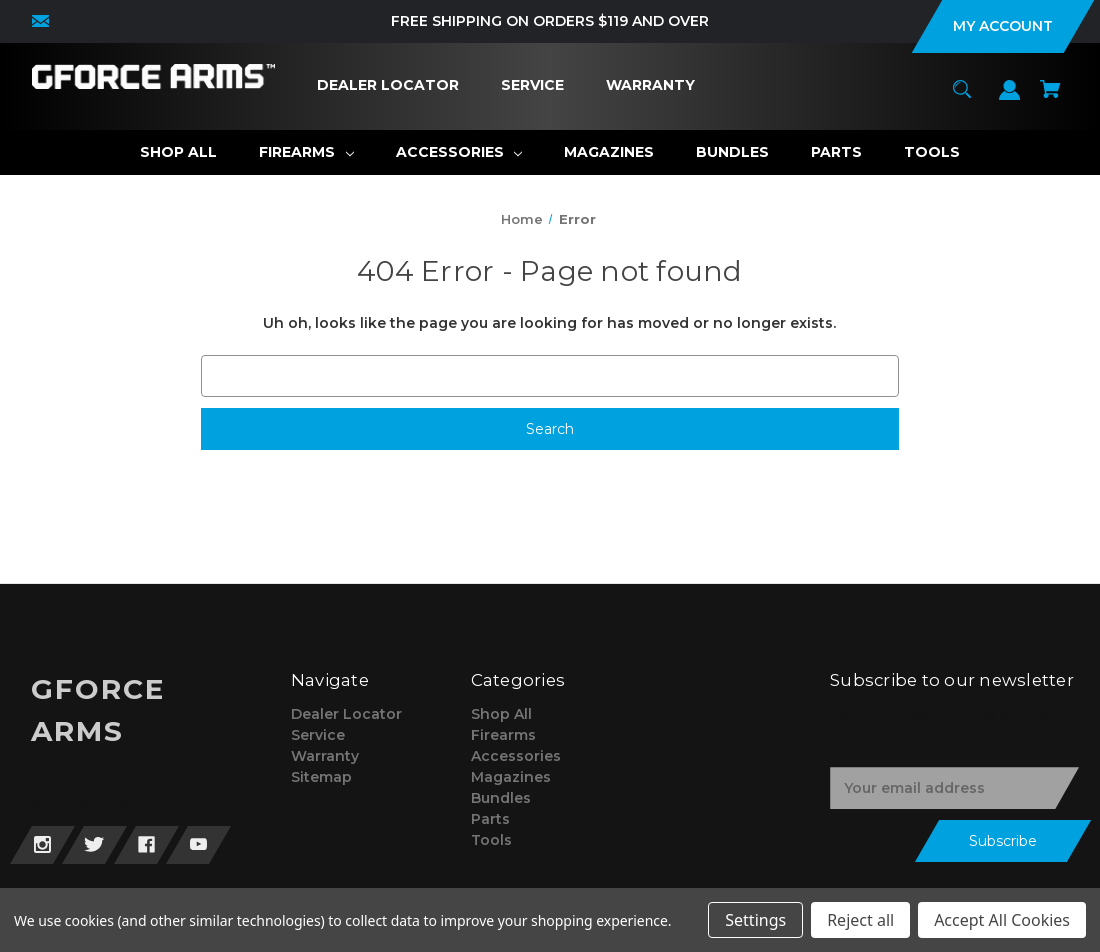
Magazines (511, 777)
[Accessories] (459, 152)
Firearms (503, 735)
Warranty (325, 756)
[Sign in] (1010, 99)
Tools (491, 840)
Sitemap (321, 777)
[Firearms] (306, 152)
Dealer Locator (346, 714)
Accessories (516, 756)
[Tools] (932, 152)
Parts (490, 819)
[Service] (533, 85)
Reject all (860, 920)
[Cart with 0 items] (1051, 98)
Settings (755, 920)
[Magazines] (609, 152)
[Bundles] (732, 152)
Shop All (501, 714)
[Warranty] (651, 85)
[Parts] (836, 152)
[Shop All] (178, 152)
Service (318, 735)
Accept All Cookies (1002, 920)
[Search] (962, 98)
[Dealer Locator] (388, 85)
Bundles (501, 798)
